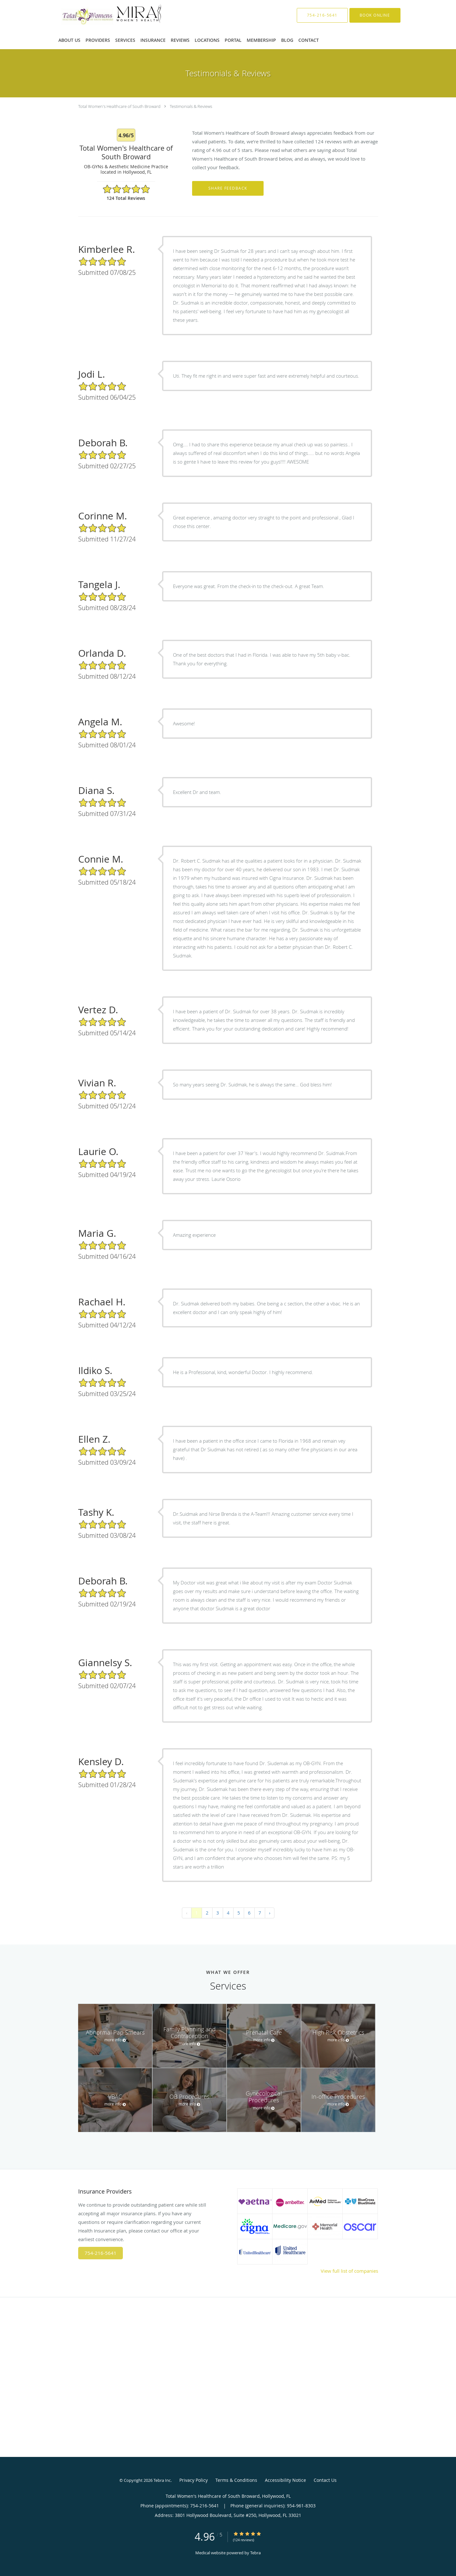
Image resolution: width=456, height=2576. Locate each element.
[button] (374, 15)
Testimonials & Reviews (191, 106)
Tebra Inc (162, 2480)
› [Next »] (269, 1913)
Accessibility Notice (285, 2480)
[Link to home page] (101, 15)
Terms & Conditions (236, 2480)
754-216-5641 (100, 2253)
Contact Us (325, 2480)
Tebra (255, 2553)
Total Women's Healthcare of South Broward (119, 106)
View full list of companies (349, 2271)
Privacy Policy (193, 2480)
